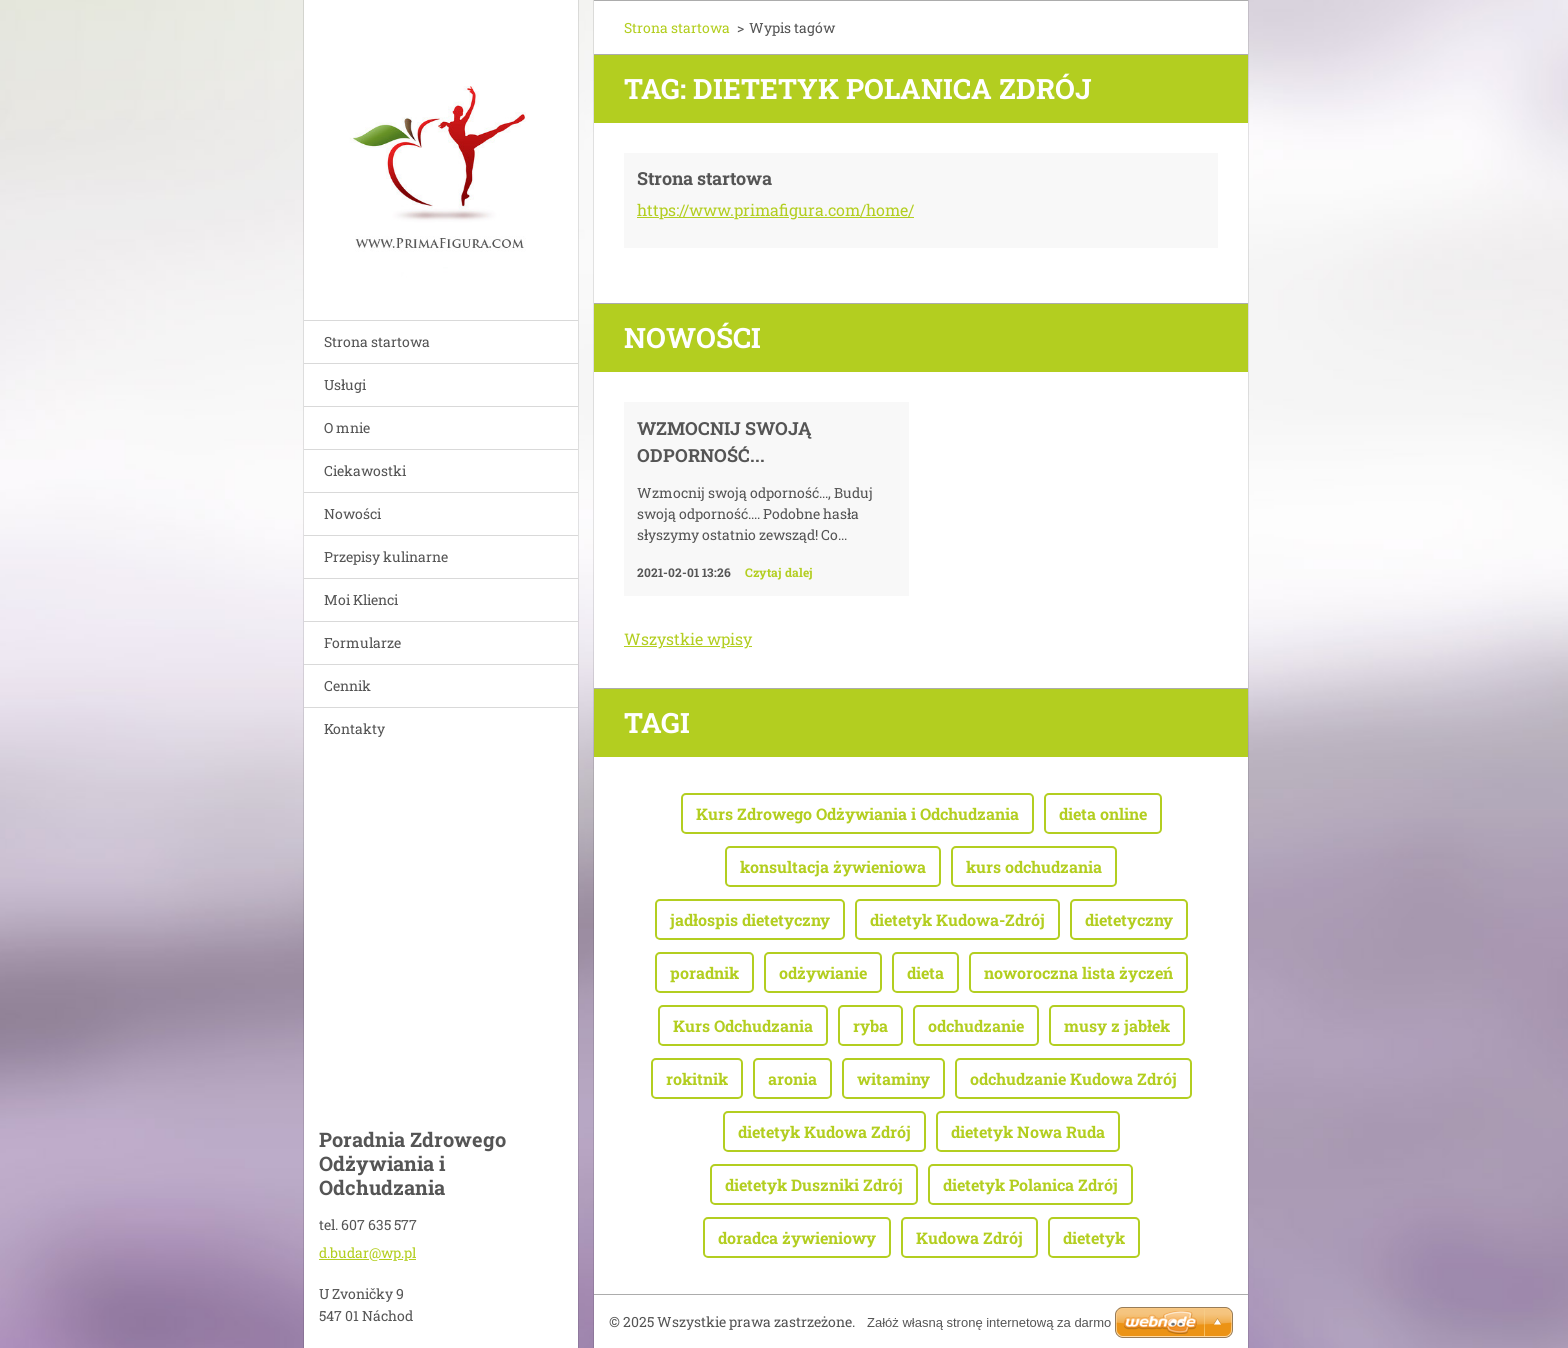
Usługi (345, 384)
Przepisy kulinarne (386, 556)
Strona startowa (377, 341)
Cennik (347, 685)
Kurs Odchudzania (743, 1025)
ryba (870, 1025)
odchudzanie (976, 1025)
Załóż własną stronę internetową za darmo (989, 1322)
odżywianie (823, 972)
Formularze (362, 642)
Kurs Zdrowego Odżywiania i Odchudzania (857, 813)
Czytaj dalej (779, 572)
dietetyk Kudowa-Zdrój (957, 919)
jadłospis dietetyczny (750, 919)
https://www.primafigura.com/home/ (775, 209)
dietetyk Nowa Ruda (1028, 1131)
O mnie (347, 427)
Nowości (352, 513)
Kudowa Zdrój (969, 1237)
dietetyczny (1129, 919)
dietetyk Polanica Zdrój (1030, 1184)
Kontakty (354, 728)
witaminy (893, 1078)
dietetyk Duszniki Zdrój (814, 1184)
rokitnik (697, 1078)
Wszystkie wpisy (688, 638)
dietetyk (1094, 1237)
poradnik (704, 972)
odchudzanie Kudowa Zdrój (1073, 1078)
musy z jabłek (1117, 1025)
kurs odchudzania (1034, 866)
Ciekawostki (365, 470)
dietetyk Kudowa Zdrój (824, 1131)
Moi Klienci (361, 599)
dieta (925, 972)
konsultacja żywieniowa (833, 866)
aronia (792, 1078)
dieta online (1103, 813)
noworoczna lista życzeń (1078, 972)
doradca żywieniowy (797, 1237)
